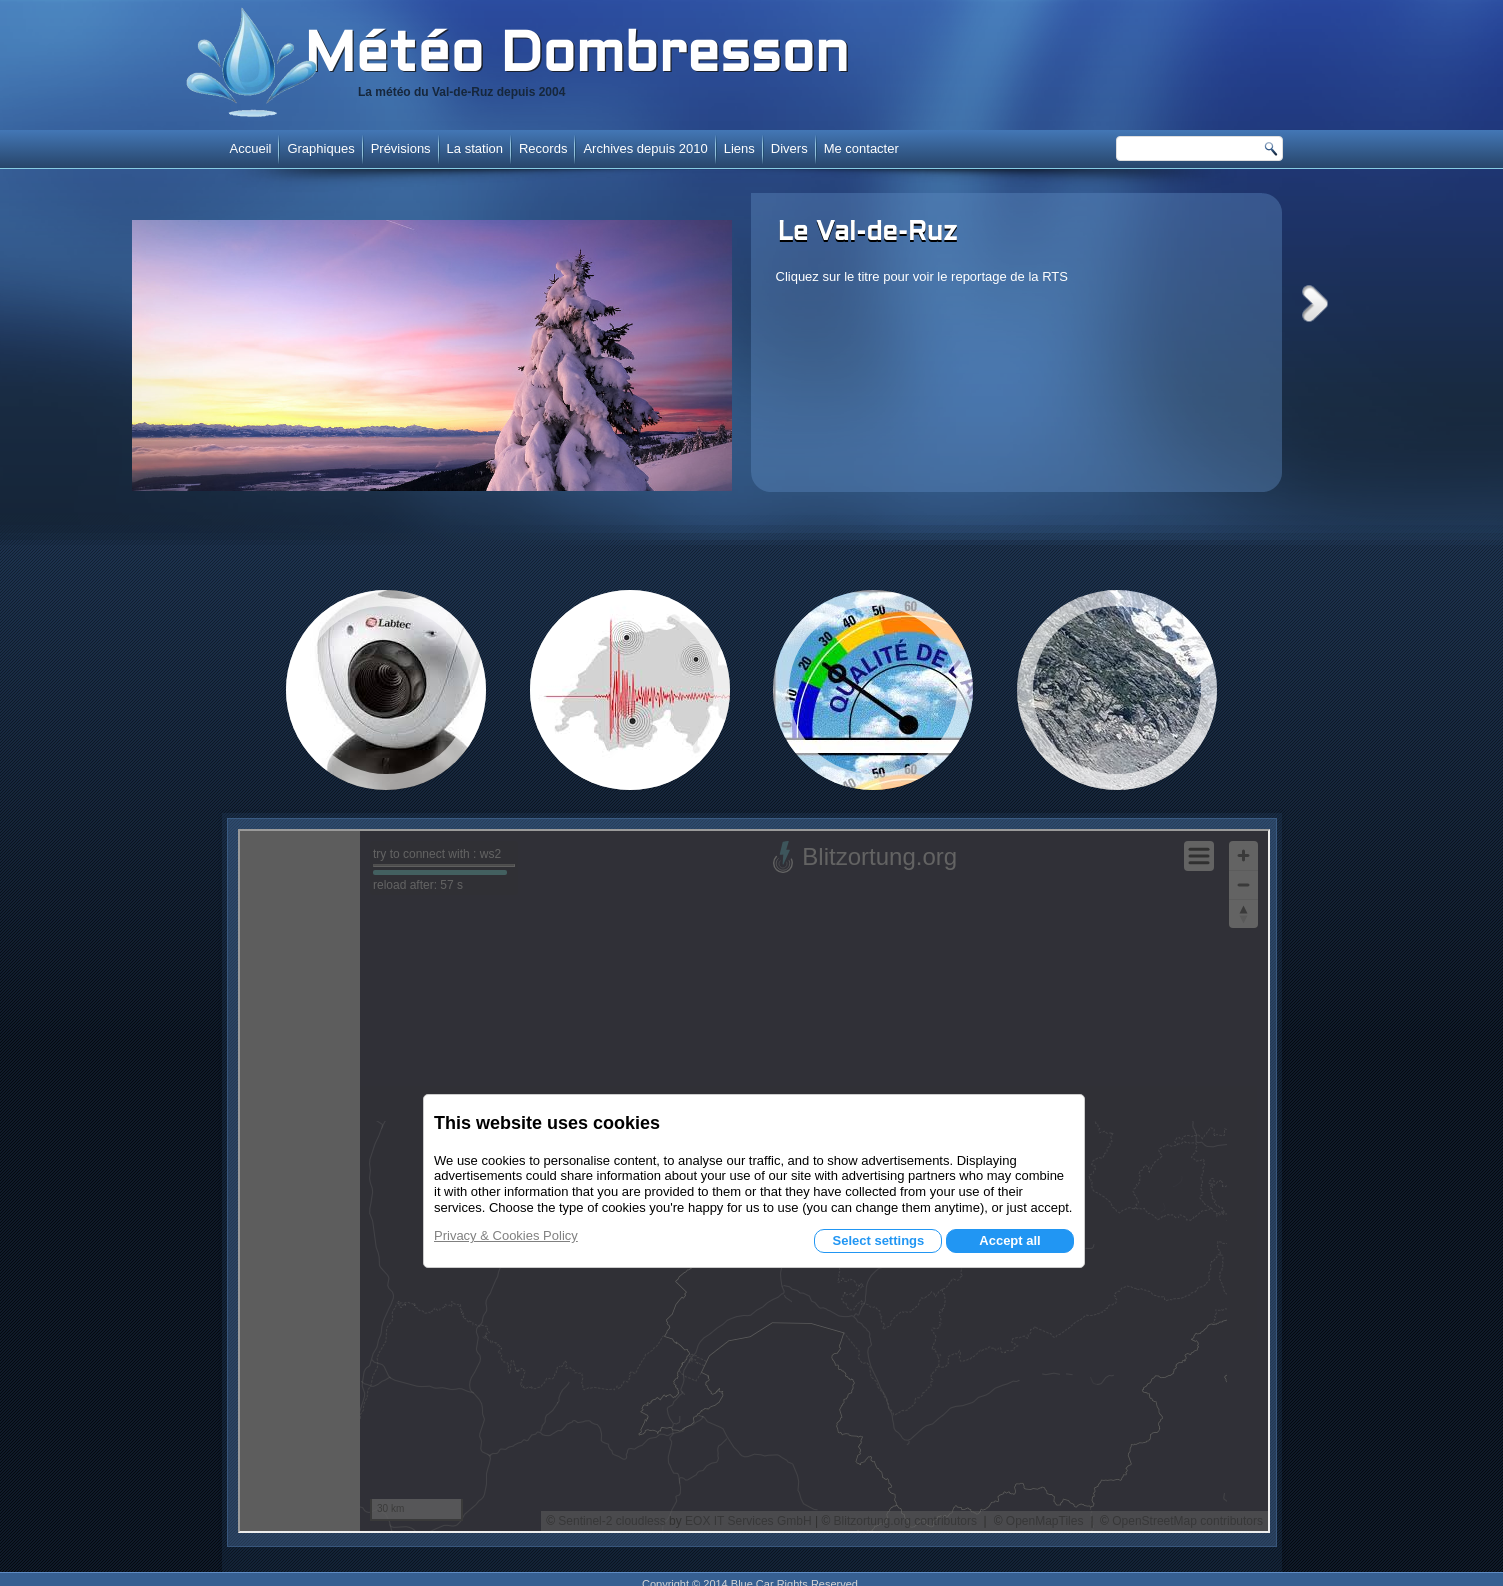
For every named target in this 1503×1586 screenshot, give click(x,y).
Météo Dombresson (576, 57)
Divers (789, 148)
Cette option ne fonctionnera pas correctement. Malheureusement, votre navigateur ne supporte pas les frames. (754, 1181)
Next (1315, 303)
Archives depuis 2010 (645, 148)
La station (475, 148)
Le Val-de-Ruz (868, 233)
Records (543, 148)
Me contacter (861, 148)
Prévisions (401, 148)
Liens (739, 148)
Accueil (251, 148)
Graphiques (320, 148)
